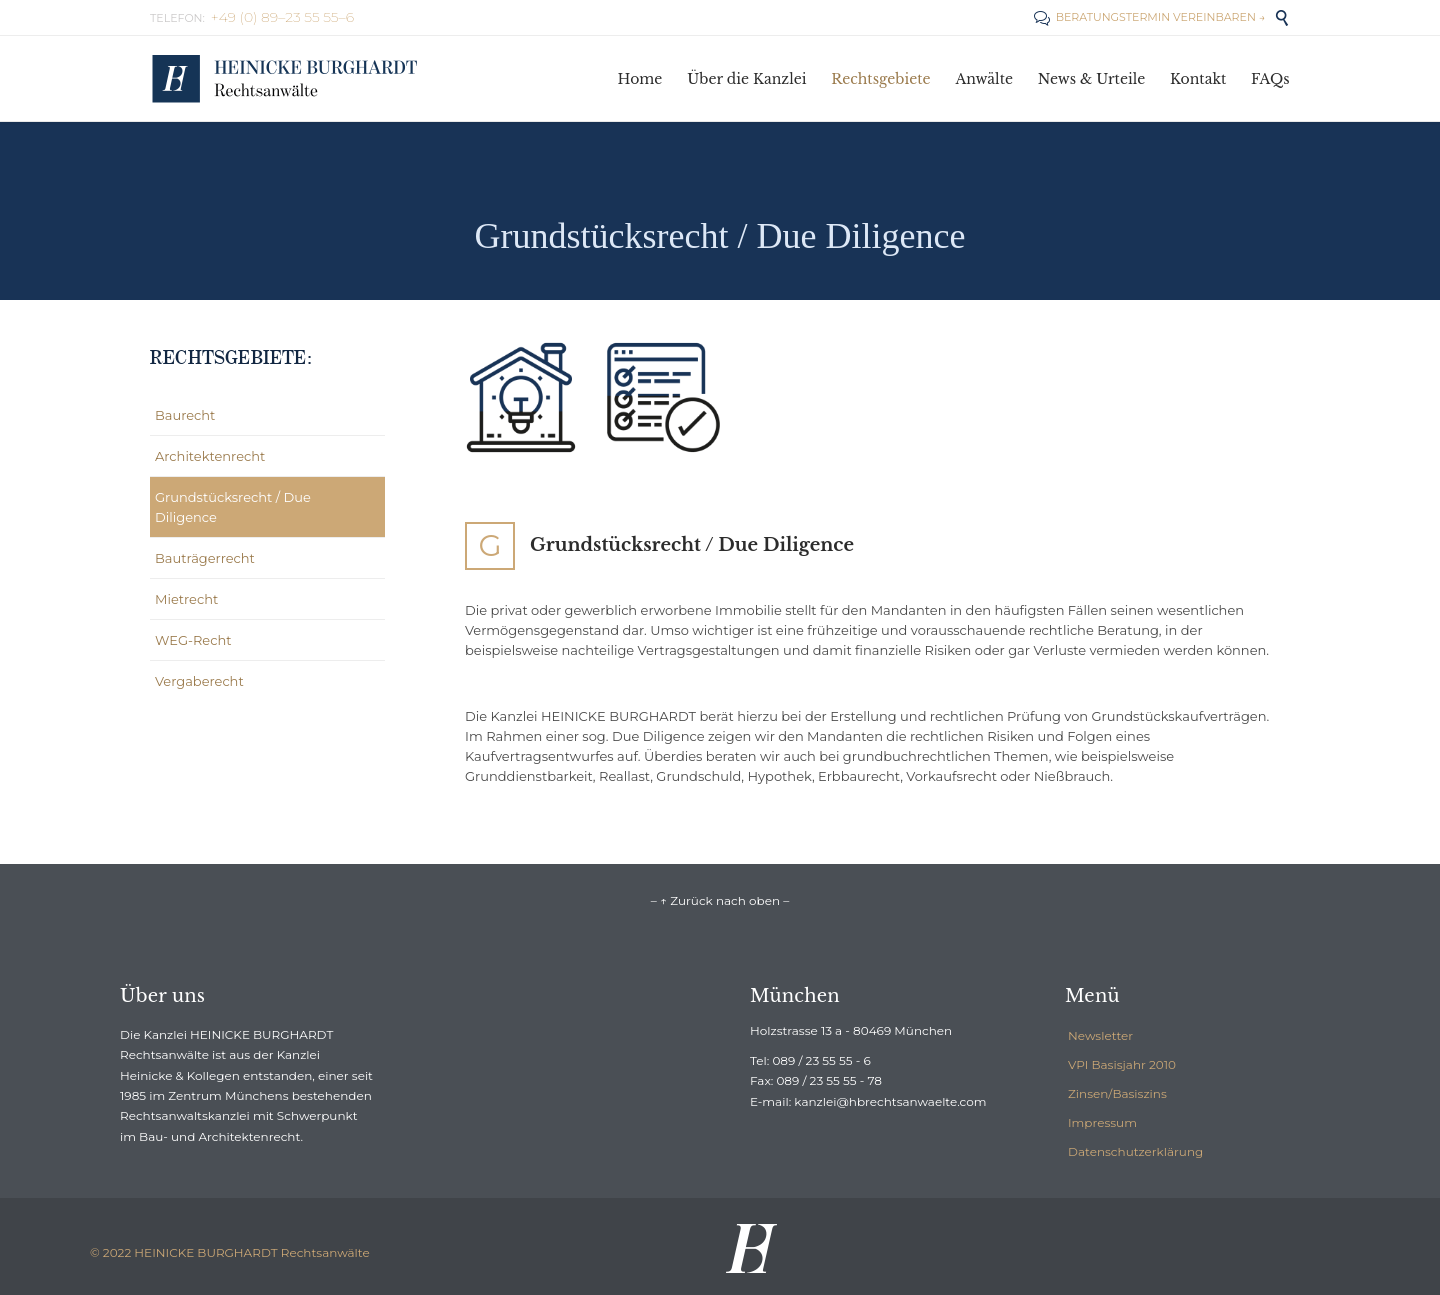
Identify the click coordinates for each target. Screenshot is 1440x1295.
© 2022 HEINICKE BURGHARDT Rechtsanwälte (230, 1252)
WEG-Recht (193, 640)
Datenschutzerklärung (1135, 1151)
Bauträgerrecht (205, 558)
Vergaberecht (199, 681)
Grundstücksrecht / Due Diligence (233, 507)
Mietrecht (186, 599)
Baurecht (185, 415)
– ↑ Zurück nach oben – (720, 900)
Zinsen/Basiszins (1117, 1093)
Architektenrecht (210, 456)
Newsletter (1100, 1035)
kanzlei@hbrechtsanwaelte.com (890, 1101)
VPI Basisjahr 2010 (1122, 1064)
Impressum (1102, 1122)
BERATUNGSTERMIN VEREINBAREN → (1149, 17)
